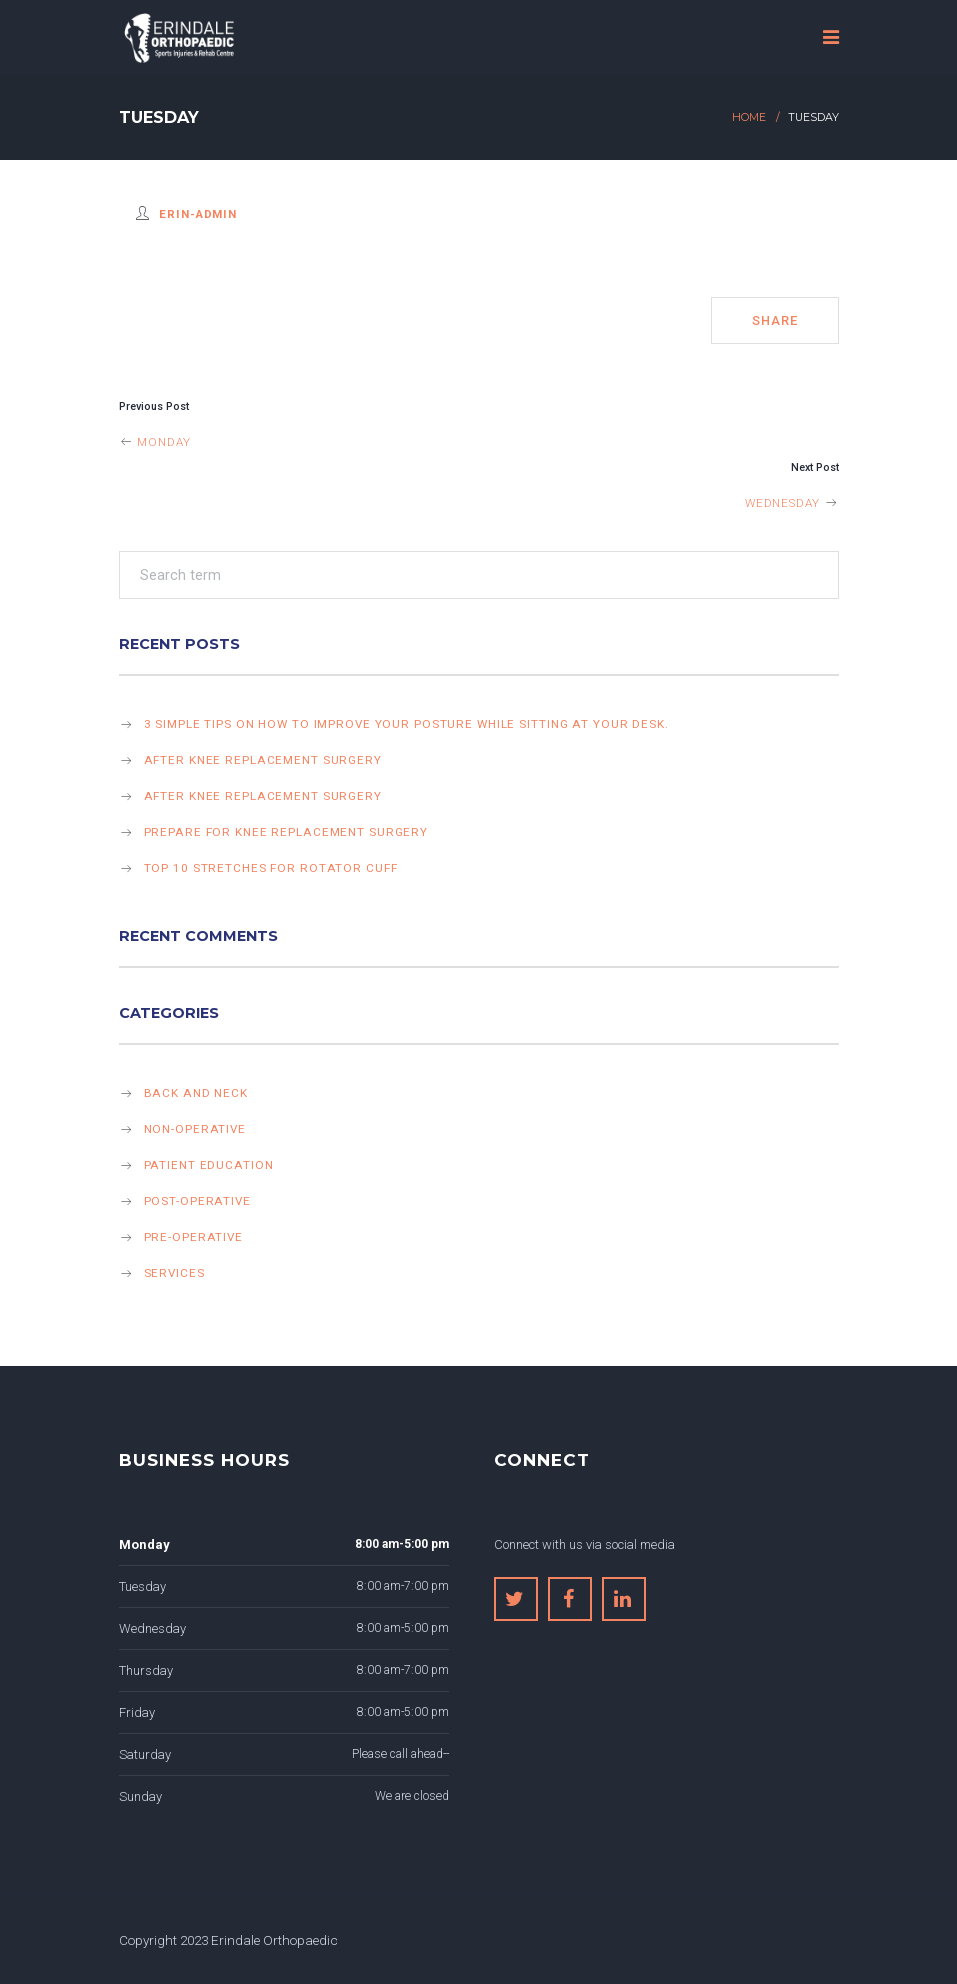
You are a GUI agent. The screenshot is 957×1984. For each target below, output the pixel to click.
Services (174, 1273)
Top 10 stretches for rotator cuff (271, 868)
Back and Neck (196, 1093)
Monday (155, 442)
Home (749, 117)
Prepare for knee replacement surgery (286, 832)
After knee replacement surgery (263, 760)
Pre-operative (193, 1237)
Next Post (815, 467)
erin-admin (198, 214)
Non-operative (195, 1129)
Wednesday (792, 503)
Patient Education (209, 1165)
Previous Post (154, 406)
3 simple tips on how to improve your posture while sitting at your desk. (406, 724)
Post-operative (197, 1201)
